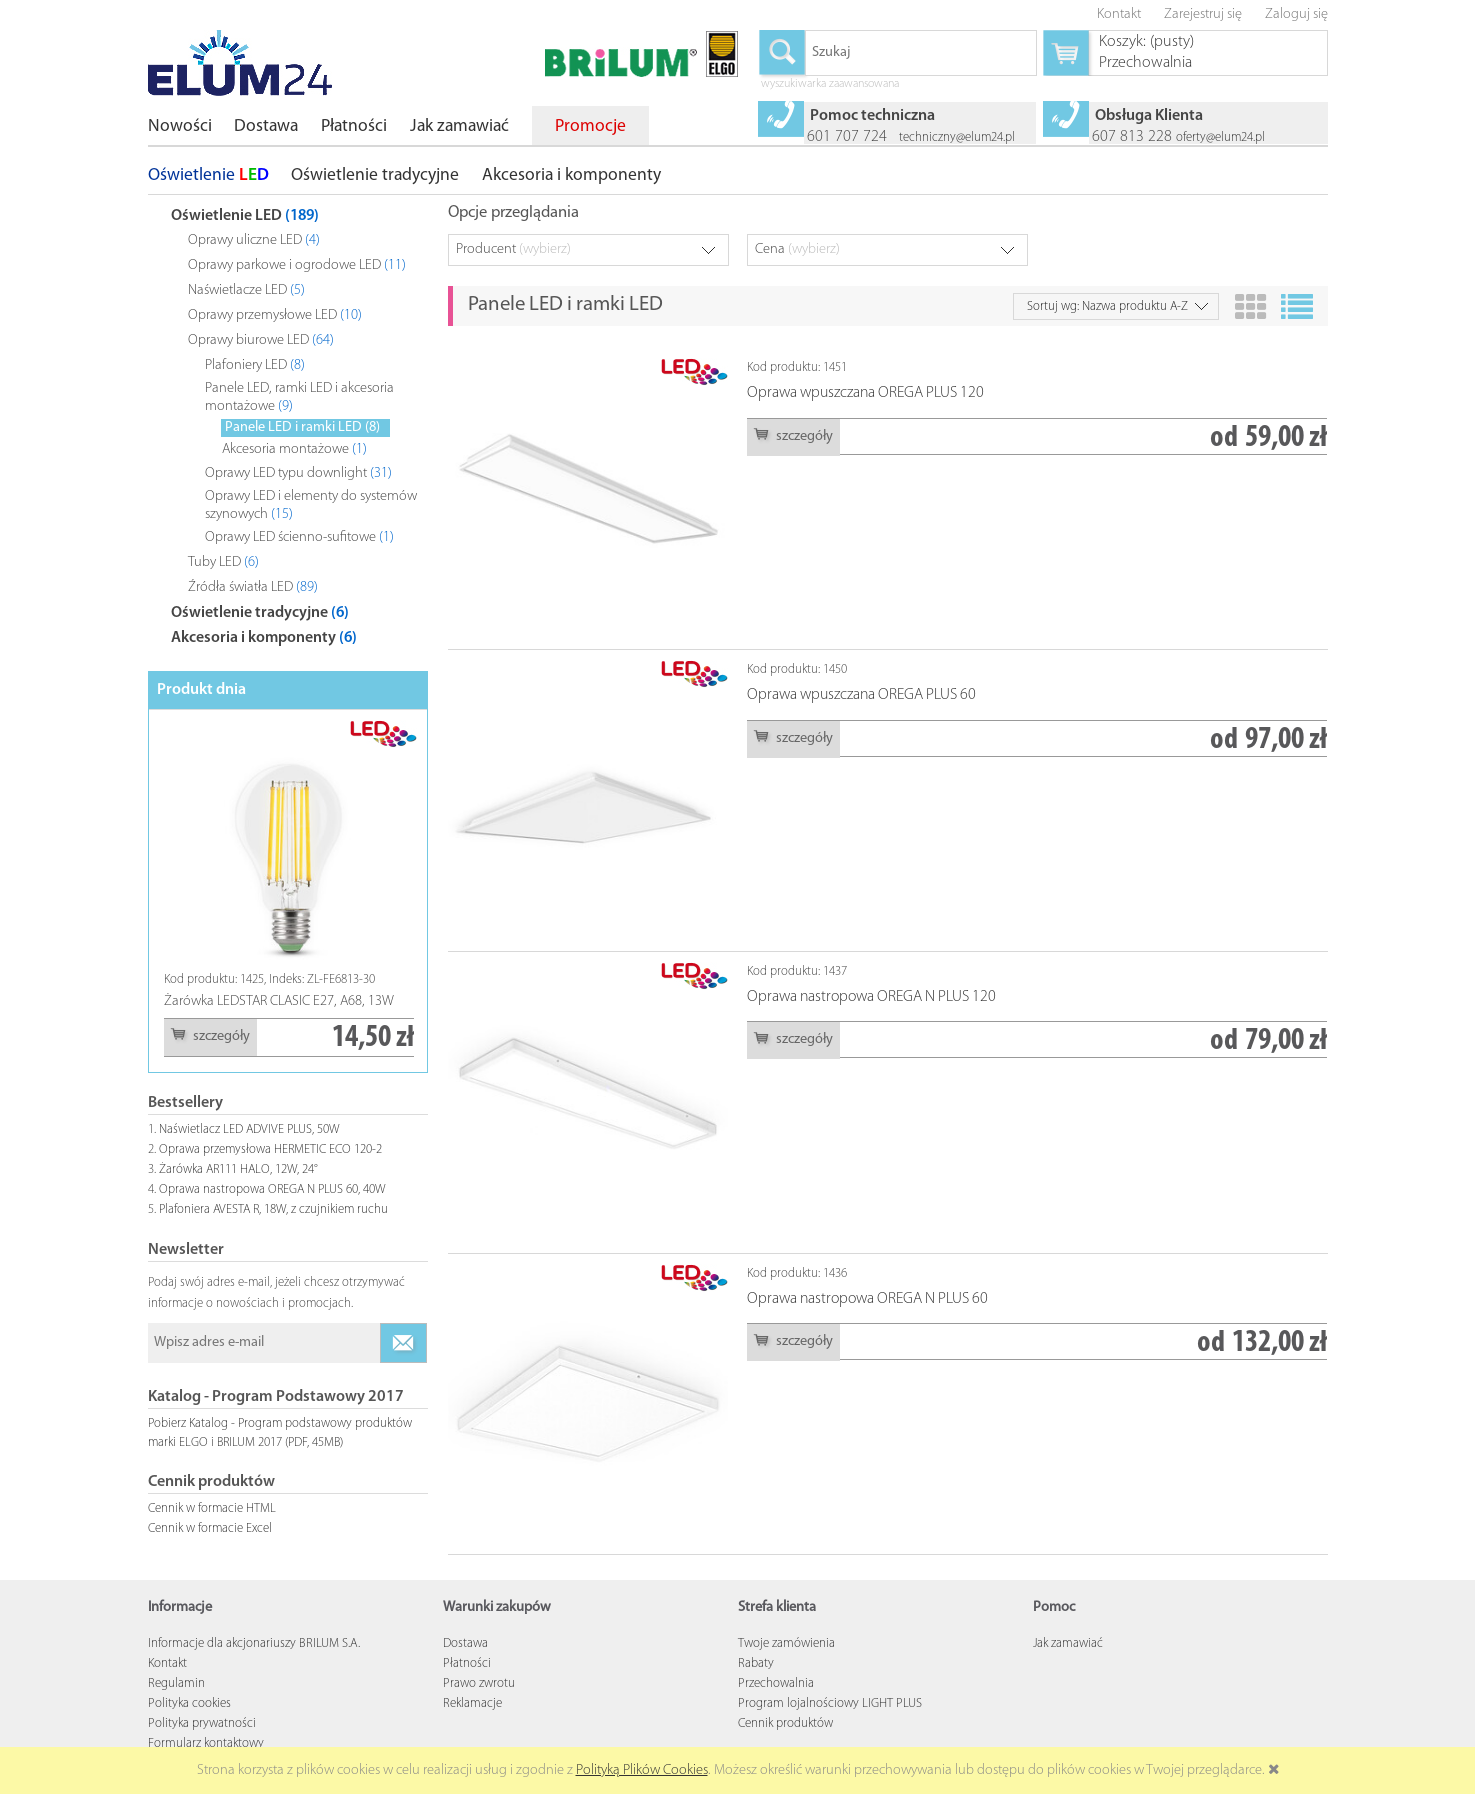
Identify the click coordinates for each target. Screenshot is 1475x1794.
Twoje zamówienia (786, 1643)
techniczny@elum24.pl (957, 137)
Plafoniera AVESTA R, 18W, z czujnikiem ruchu (273, 1209)
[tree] (288, 422)
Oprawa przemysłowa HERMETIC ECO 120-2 (270, 1149)
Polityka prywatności (202, 1723)
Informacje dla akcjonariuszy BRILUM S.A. (254, 1643)
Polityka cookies (189, 1703)
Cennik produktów (785, 1723)
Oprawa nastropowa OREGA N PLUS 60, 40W (272, 1189)
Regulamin (176, 1683)
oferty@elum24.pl (1220, 137)
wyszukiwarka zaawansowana (830, 85)
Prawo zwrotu (479, 1683)
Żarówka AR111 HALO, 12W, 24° (238, 1169)
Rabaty (756, 1663)
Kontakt (167, 1663)
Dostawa (465, 1643)
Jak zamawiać (1068, 1643)
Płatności (467, 1663)
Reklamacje (472, 1703)
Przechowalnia (776, 1683)
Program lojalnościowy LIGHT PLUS (830, 1703)
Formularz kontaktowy (206, 1743)
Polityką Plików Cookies (642, 1770)
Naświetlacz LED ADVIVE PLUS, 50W (249, 1129)
